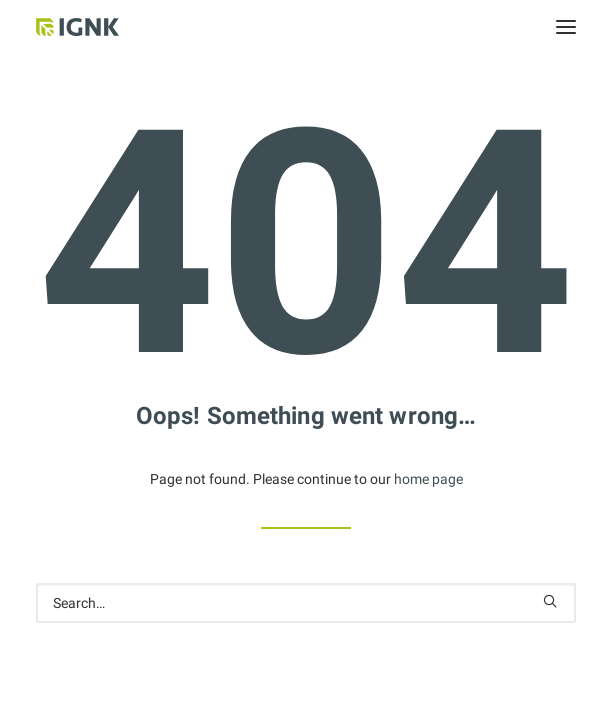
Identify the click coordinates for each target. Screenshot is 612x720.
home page (428, 479)
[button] (566, 27)
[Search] (306, 603)
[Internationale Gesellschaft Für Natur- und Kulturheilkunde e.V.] (105, 27)
